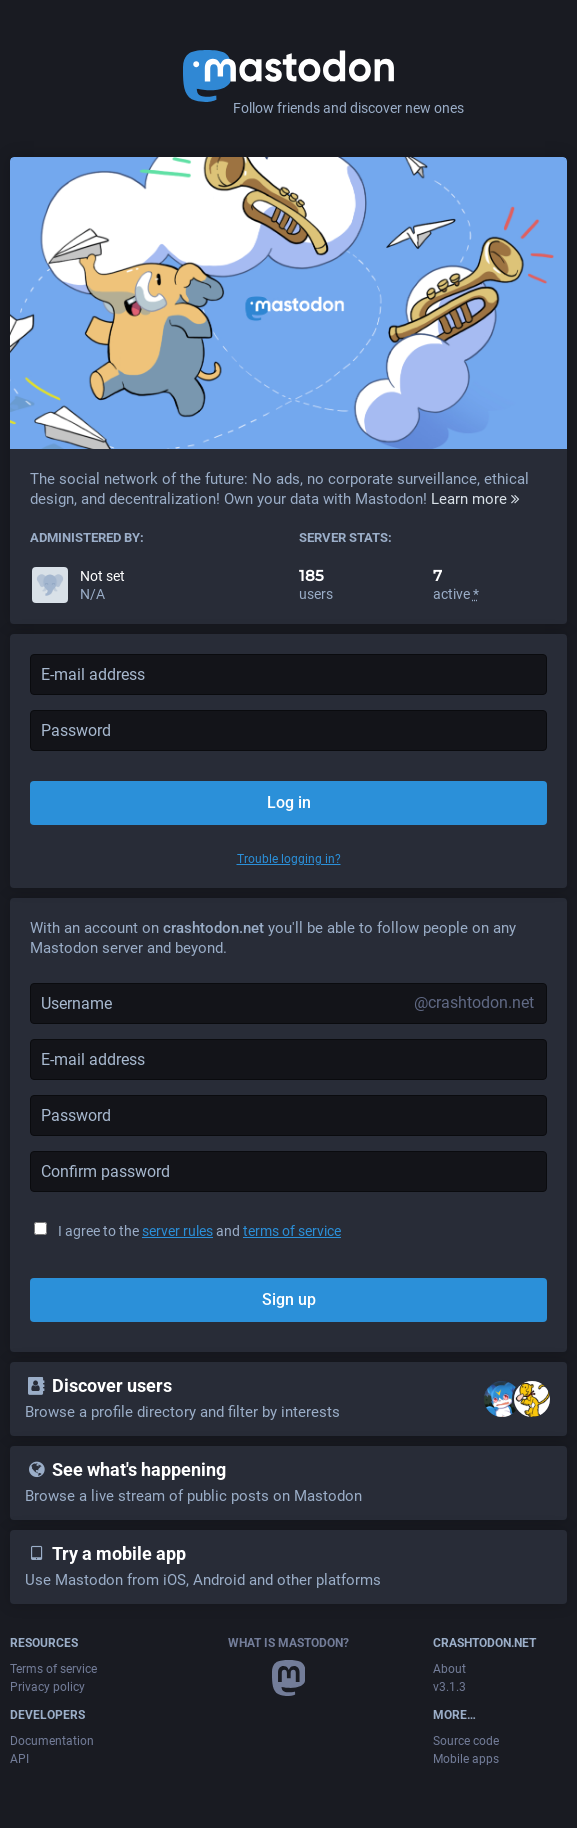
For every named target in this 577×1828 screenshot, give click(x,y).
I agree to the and (199, 1231)
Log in (289, 802)
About (449, 1669)
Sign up (289, 1299)
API (19, 1759)
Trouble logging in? (289, 859)
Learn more (475, 499)
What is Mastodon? (288, 1643)
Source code (466, 1741)
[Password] (288, 1115)
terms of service (292, 1231)
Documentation (52, 1741)
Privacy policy (47, 1687)
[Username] (288, 1003)
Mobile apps (466, 1759)
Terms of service (53, 1669)
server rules (177, 1231)
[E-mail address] (288, 1059)
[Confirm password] (288, 1171)
